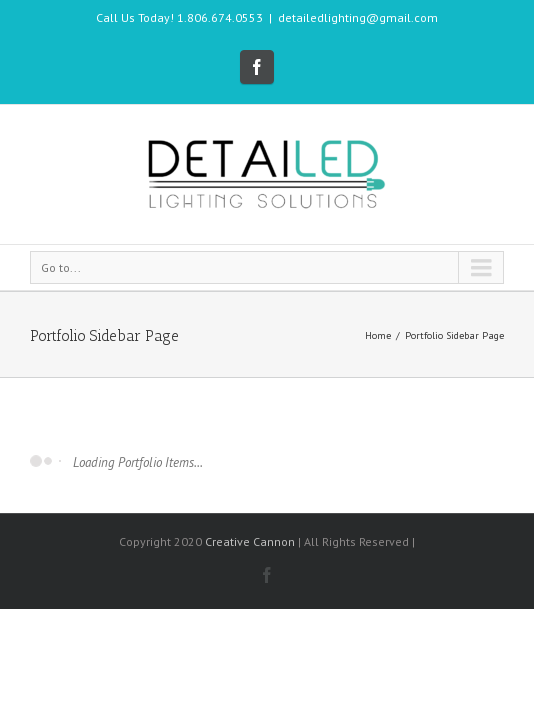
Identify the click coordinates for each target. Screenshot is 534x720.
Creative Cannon (250, 553)
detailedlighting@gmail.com (358, 17)
